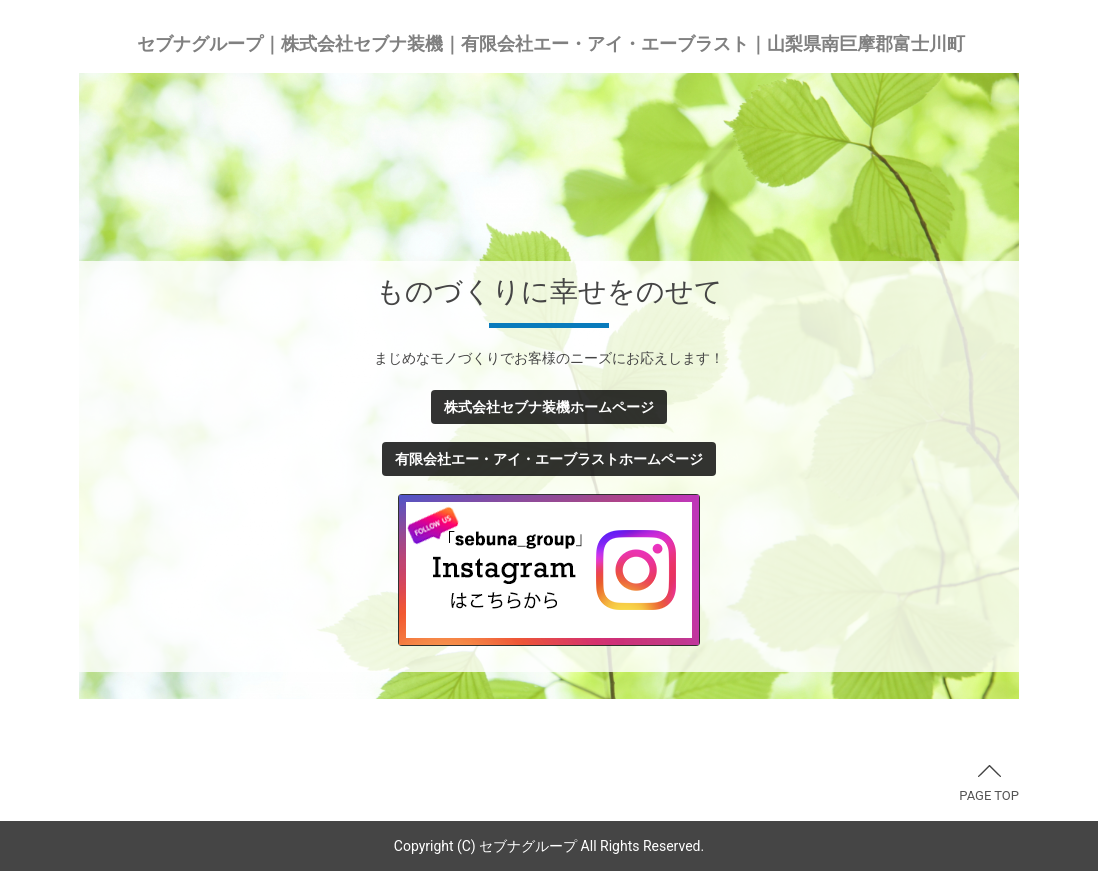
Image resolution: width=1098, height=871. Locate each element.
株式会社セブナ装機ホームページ (549, 407)
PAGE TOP (989, 784)
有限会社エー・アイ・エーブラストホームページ (549, 459)
